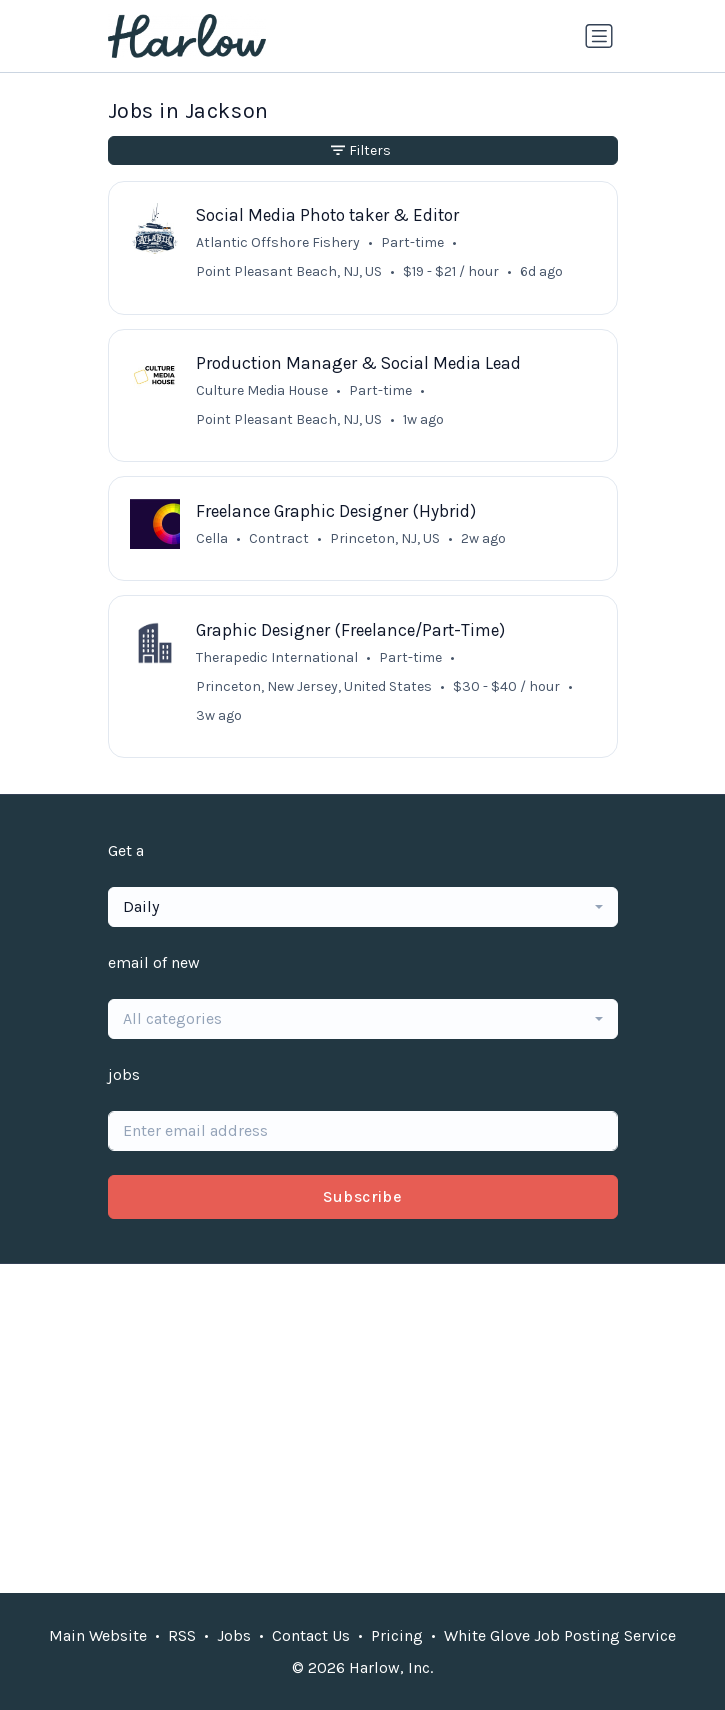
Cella (212, 538)
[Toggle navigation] (599, 36)
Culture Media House (262, 390)
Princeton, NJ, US (385, 538)
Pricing (397, 1635)
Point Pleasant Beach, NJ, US (289, 271)
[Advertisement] (363, 1428)
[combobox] (363, 907)
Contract (279, 538)
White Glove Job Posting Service (560, 1635)
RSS (182, 1635)
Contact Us (311, 1635)
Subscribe (363, 1196)
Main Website (98, 1635)
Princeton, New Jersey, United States (314, 686)
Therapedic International (277, 657)
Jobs (234, 1635)
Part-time (412, 242)
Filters (361, 150)
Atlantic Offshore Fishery (278, 242)
